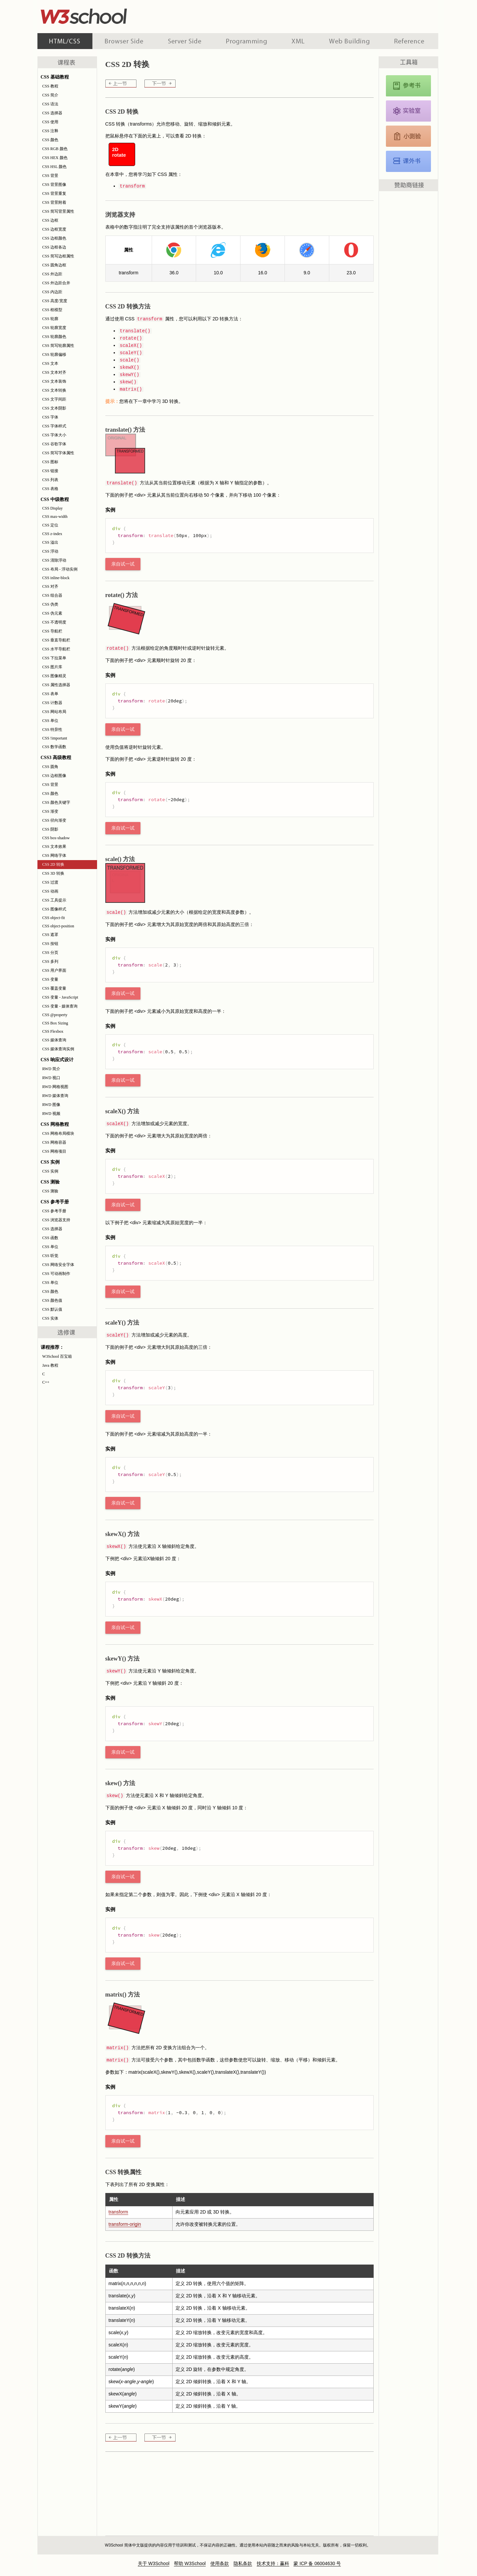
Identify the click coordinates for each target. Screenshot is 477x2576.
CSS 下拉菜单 (54, 658)
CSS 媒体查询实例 (58, 1049)
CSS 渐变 (50, 811)
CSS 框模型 (52, 309)
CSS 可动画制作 (56, 1273)
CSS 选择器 (52, 113)
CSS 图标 (50, 462)
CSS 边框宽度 (54, 229)
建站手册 (349, 41)
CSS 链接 (50, 470)
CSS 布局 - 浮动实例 (60, 569)
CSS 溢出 (50, 542)
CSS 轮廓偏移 (54, 354)
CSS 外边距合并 (56, 283)
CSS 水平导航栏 (56, 649)
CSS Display (52, 508)
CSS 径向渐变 (54, 820)
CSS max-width (55, 516)
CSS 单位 (50, 720)
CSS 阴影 (50, 829)
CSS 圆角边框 (54, 265)
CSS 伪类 (50, 604)
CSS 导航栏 (52, 631)
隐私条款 (243, 2563)
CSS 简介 (50, 95)
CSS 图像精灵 (54, 676)
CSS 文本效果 (54, 846)
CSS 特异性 (52, 729)
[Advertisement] (281, 15)
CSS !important (54, 738)
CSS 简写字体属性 (58, 453)
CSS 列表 (50, 479)
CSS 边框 (50, 220)
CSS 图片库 (52, 667)
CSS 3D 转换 (53, 873)
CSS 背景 (50, 175)
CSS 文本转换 (54, 390)
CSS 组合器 (52, 595)
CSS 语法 (50, 104)
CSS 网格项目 (54, 1151)
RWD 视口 (51, 1077)
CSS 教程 (50, 86)
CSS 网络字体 (54, 855)
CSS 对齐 (50, 586)
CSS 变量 (50, 979)
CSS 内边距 (52, 292)
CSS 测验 (50, 1191)
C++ (46, 1382)
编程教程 (246, 41)
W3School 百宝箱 (57, 1356)
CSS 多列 (50, 961)
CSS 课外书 (408, 161)
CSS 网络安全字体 (58, 1264)
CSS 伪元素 (52, 613)
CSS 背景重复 (54, 193)
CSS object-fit (53, 917)
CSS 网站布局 (54, 711)
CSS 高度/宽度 (55, 301)
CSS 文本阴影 (54, 408)
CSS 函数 (50, 1237)
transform (118, 2212)
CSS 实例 (50, 1171)
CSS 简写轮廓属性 (58, 345)
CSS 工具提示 (54, 900)
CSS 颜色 (50, 139)
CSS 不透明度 (54, 622)
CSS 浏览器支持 (56, 1220)
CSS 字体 (50, 417)
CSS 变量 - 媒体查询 (60, 1006)
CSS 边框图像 (54, 775)
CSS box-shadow (56, 838)
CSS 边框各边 (54, 247)
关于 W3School (154, 2563)
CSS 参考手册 (54, 1211)
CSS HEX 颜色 (55, 157)
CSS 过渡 (50, 882)
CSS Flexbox (53, 1031)
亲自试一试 (122, 564)
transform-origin (125, 2224)
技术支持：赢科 (273, 2563)
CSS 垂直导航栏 (56, 640)
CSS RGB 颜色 (55, 148)
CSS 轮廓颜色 (54, 336)
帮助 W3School (190, 2563)
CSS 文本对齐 (54, 372)
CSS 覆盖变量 (54, 988)
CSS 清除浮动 (54, 560)
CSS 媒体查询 (54, 1040)
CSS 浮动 (50, 551)
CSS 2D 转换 (53, 864)
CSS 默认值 (52, 1309)
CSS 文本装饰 (54, 381)
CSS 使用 (50, 122)
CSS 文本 (50, 363)
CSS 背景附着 (54, 202)
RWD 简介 (51, 1069)
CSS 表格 (50, 488)
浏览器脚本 (124, 41)
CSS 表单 (50, 693)
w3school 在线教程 (99, 15)
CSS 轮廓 (50, 318)
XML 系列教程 (298, 41)
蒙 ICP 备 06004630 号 (317, 2563)
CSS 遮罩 (50, 934)
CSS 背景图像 (54, 184)
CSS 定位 (50, 525)
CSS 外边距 (52, 274)
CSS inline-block (56, 577)
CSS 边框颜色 (54, 238)
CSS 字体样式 (54, 426)
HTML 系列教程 (64, 41)
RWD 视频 (51, 1113)
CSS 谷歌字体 (54, 444)
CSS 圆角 (50, 766)
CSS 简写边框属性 (58, 256)
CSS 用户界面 (54, 970)
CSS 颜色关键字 (56, 802)
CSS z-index (52, 533)
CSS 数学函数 (54, 746)
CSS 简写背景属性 (58, 211)
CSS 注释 (50, 131)
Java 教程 (50, 1365)
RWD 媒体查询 (55, 1095)
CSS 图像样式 (54, 909)
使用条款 (219, 2563)
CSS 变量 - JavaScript (60, 997)
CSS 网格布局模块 (58, 1133)
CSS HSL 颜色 (54, 166)
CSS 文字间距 (54, 399)
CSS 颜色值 (52, 1300)
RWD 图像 (51, 1104)
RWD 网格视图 (55, 1086)
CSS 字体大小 (54, 435)
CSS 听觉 (50, 1255)
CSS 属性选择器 (56, 685)
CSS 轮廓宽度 (54, 327)
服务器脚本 (185, 41)
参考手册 (410, 41)
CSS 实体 (50, 1318)
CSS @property (55, 1015)
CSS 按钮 (50, 943)
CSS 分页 (50, 952)
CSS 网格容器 (54, 1142)
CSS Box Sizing (55, 1023)
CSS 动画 (50, 891)
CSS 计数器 (52, 702)
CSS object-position (58, 926)
